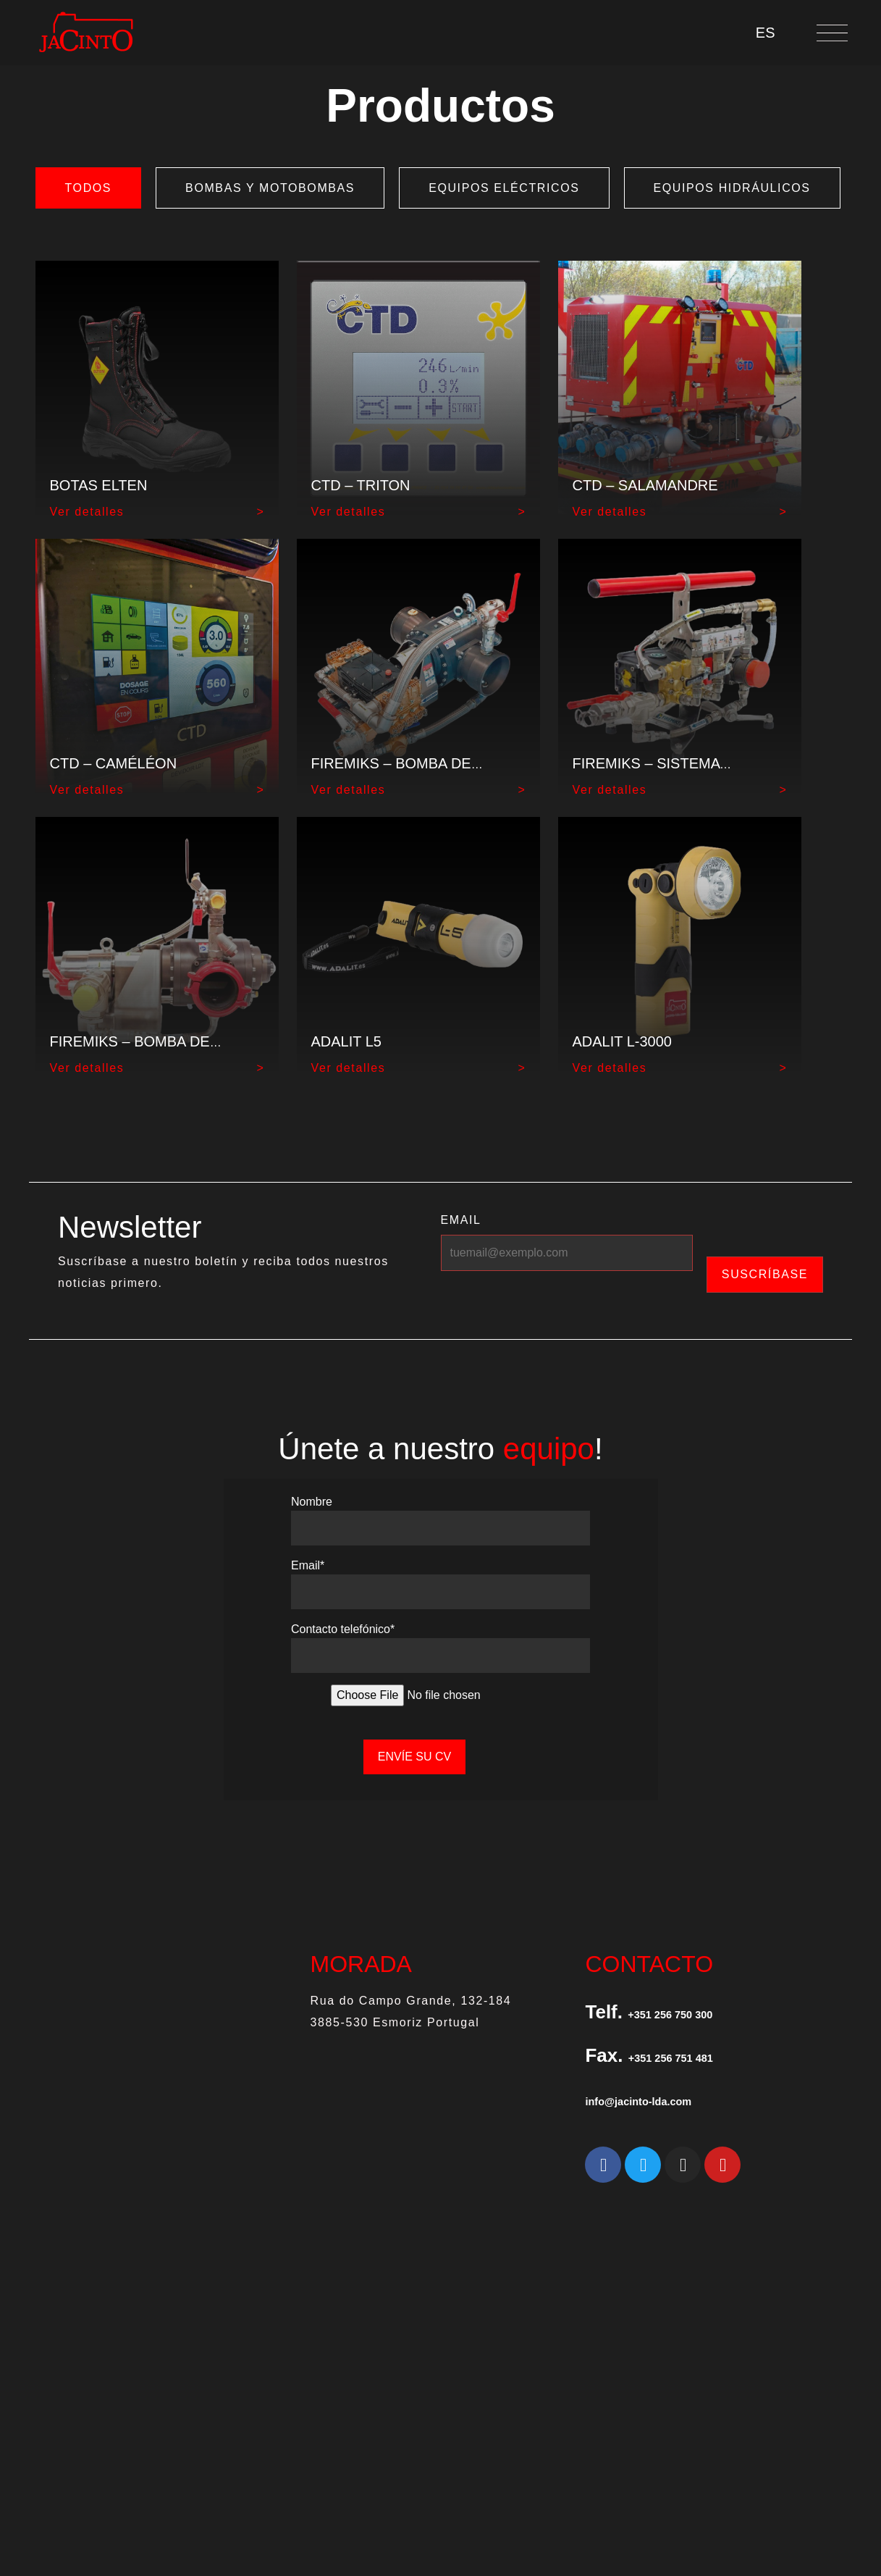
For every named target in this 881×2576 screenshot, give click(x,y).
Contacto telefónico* (343, 1623)
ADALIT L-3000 (623, 1041)
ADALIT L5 (346, 1041)
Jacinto (445, 2372)
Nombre (311, 1496)
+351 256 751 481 (704, 2049)
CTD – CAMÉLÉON (113, 763)
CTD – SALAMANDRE (645, 485)
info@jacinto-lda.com (680, 2093)
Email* (307, 1559)
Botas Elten (99, 485)
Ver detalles (87, 511)
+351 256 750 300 (704, 2006)
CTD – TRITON (360, 485)
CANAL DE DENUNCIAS (801, 2335)
